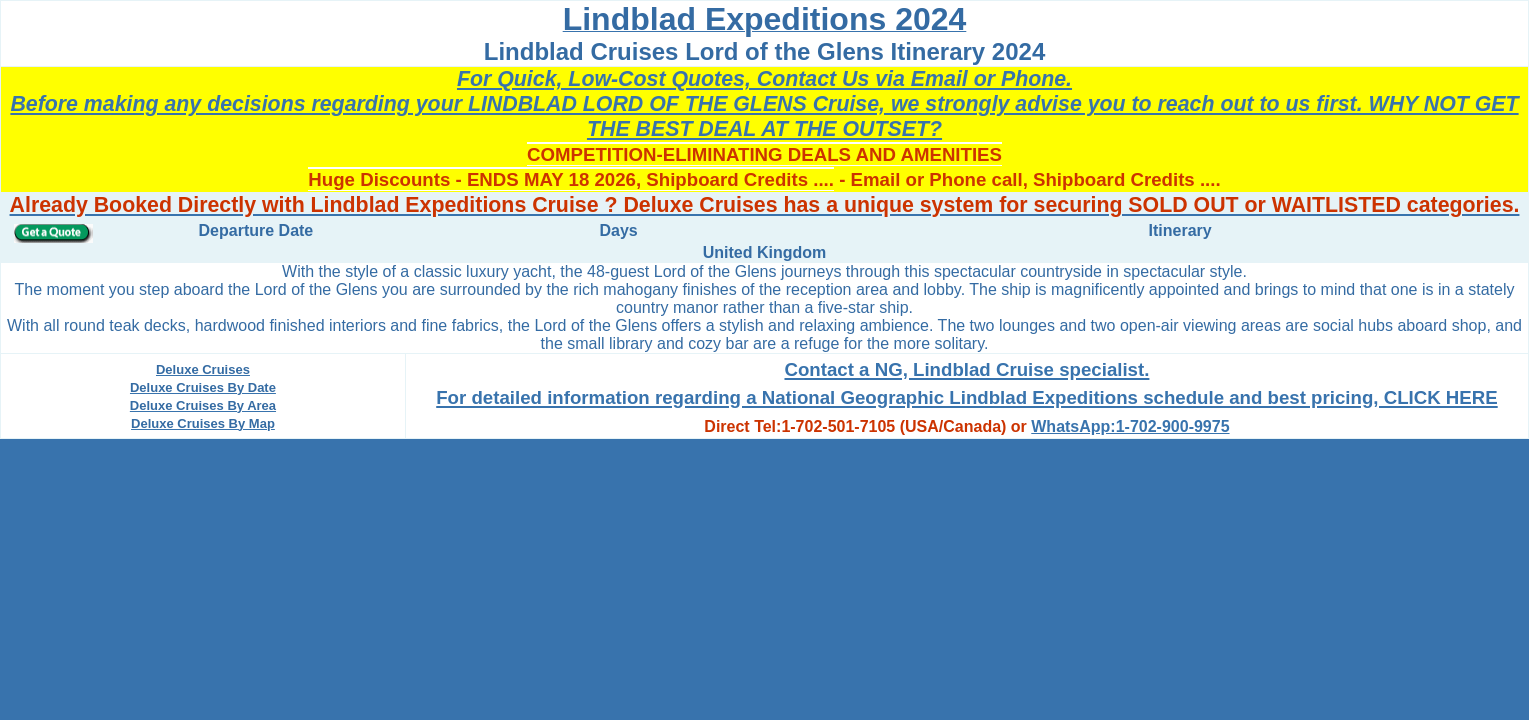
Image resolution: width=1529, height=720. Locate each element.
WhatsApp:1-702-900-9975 (1130, 426)
